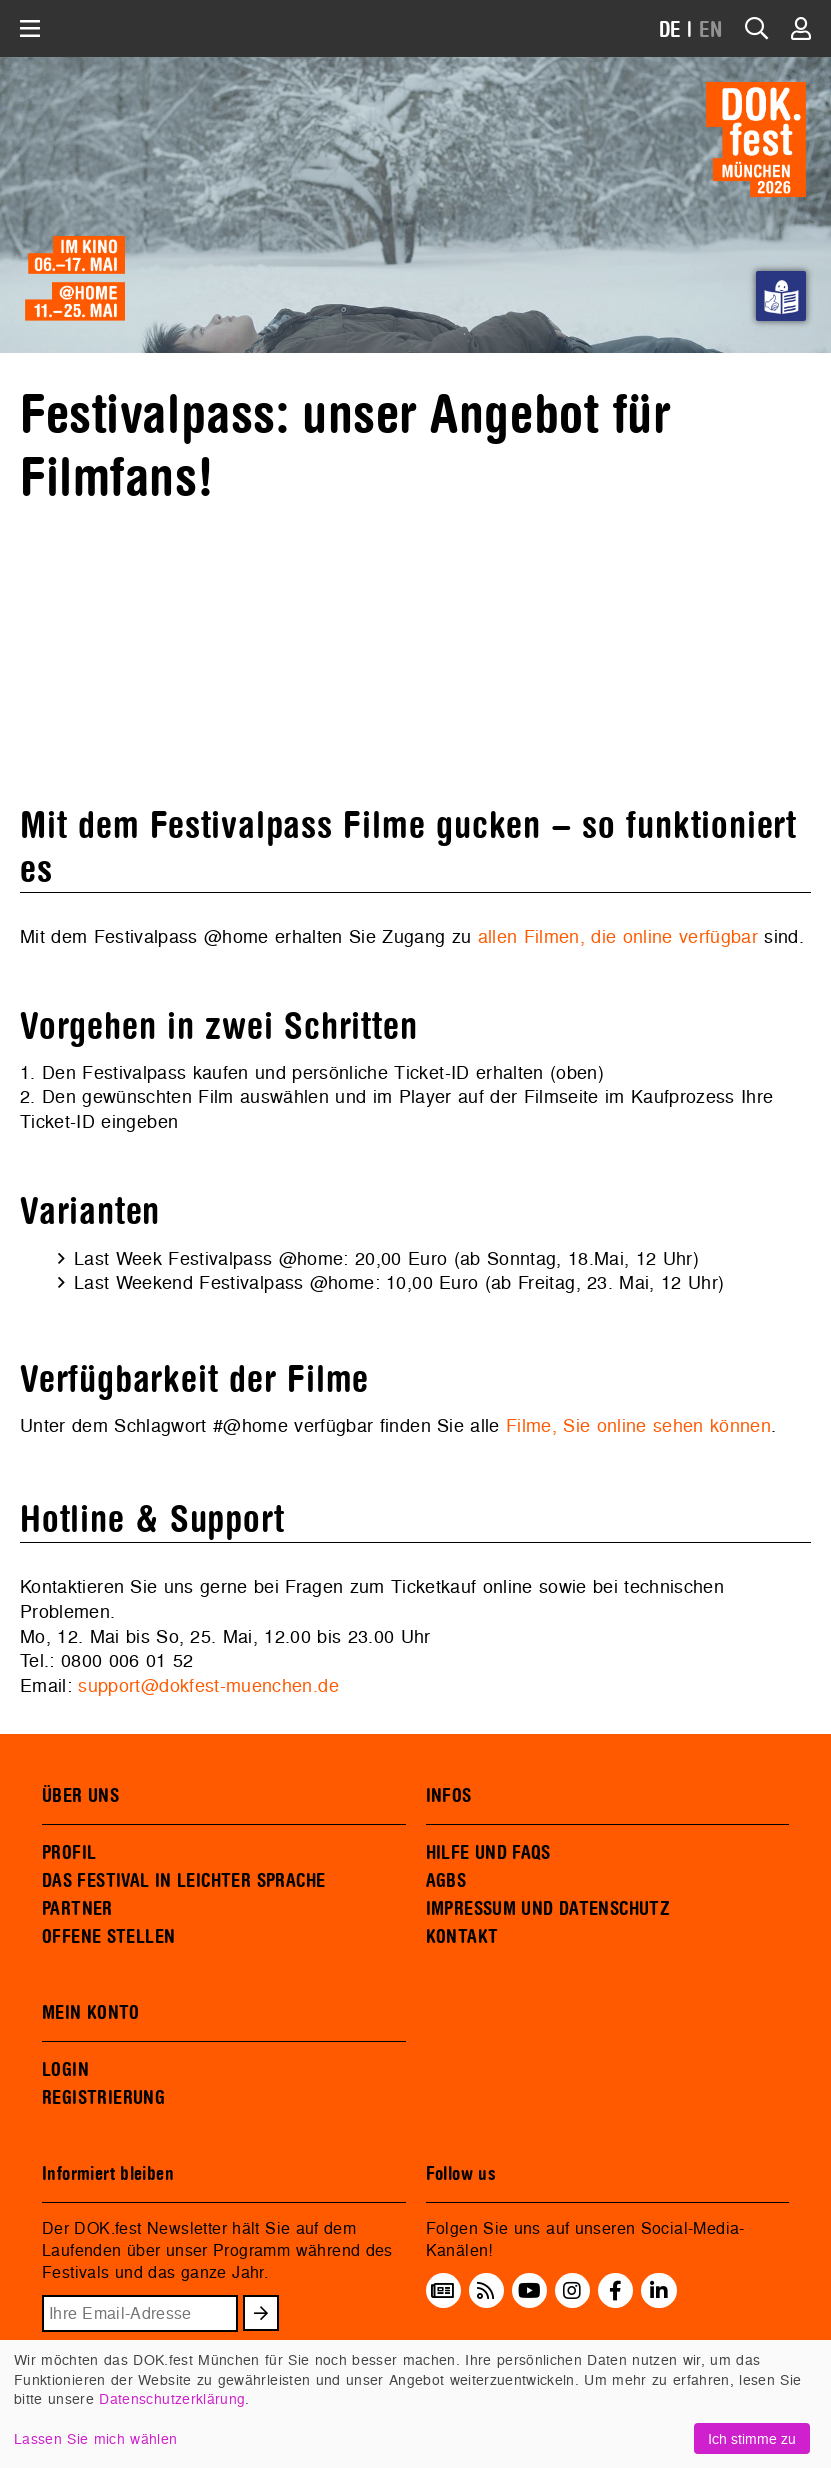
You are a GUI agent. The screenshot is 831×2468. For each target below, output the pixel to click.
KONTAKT (462, 1937)
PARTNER (77, 1909)
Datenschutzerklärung (172, 2398)
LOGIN (65, 2070)
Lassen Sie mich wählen (95, 2438)
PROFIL (69, 1853)
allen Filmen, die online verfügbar (618, 936)
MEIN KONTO (91, 2013)
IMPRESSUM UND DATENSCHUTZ (548, 1909)
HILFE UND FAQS (488, 1853)
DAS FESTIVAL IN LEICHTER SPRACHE (183, 1881)
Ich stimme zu (752, 2438)
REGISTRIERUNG (103, 2098)
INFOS (449, 1796)
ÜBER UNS (80, 1796)
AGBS (446, 1881)
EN (711, 30)
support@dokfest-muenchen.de (208, 1685)
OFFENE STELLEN (108, 1937)
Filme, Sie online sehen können (638, 1425)
